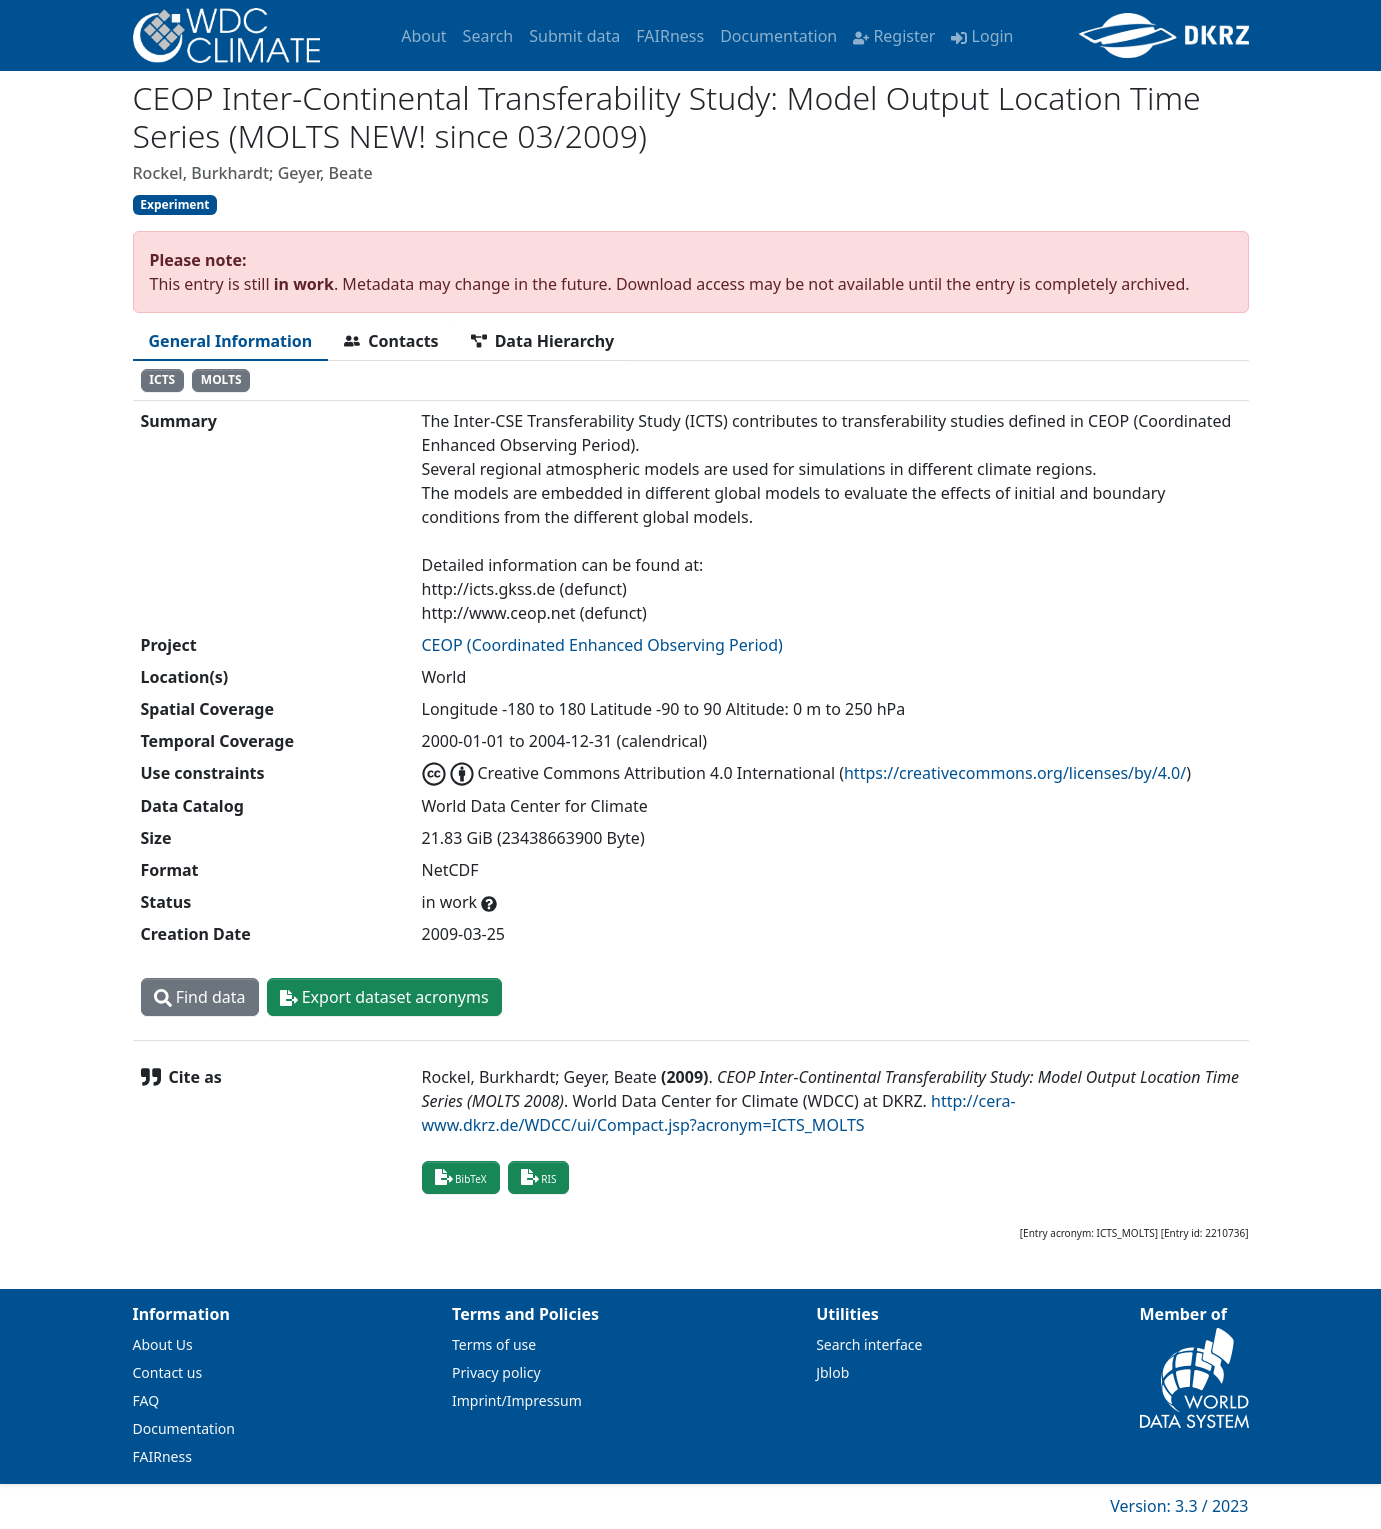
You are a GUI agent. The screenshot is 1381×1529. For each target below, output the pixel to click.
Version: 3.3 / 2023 (1179, 1506)
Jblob (832, 1372)
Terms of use (494, 1344)
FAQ (146, 1400)
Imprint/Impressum (517, 1400)
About (423, 36)
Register (894, 36)
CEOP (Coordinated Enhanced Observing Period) (602, 645)
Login (982, 36)
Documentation (778, 36)
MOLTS (221, 379)
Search (488, 36)
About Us (163, 1344)
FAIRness (670, 36)
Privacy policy (496, 1372)
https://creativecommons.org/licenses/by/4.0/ (1015, 773)
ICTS (162, 379)
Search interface (869, 1344)
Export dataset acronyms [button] (384, 997)
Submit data (574, 36)
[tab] (231, 341)
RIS (539, 1177)
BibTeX (461, 1177)
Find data (200, 997)
